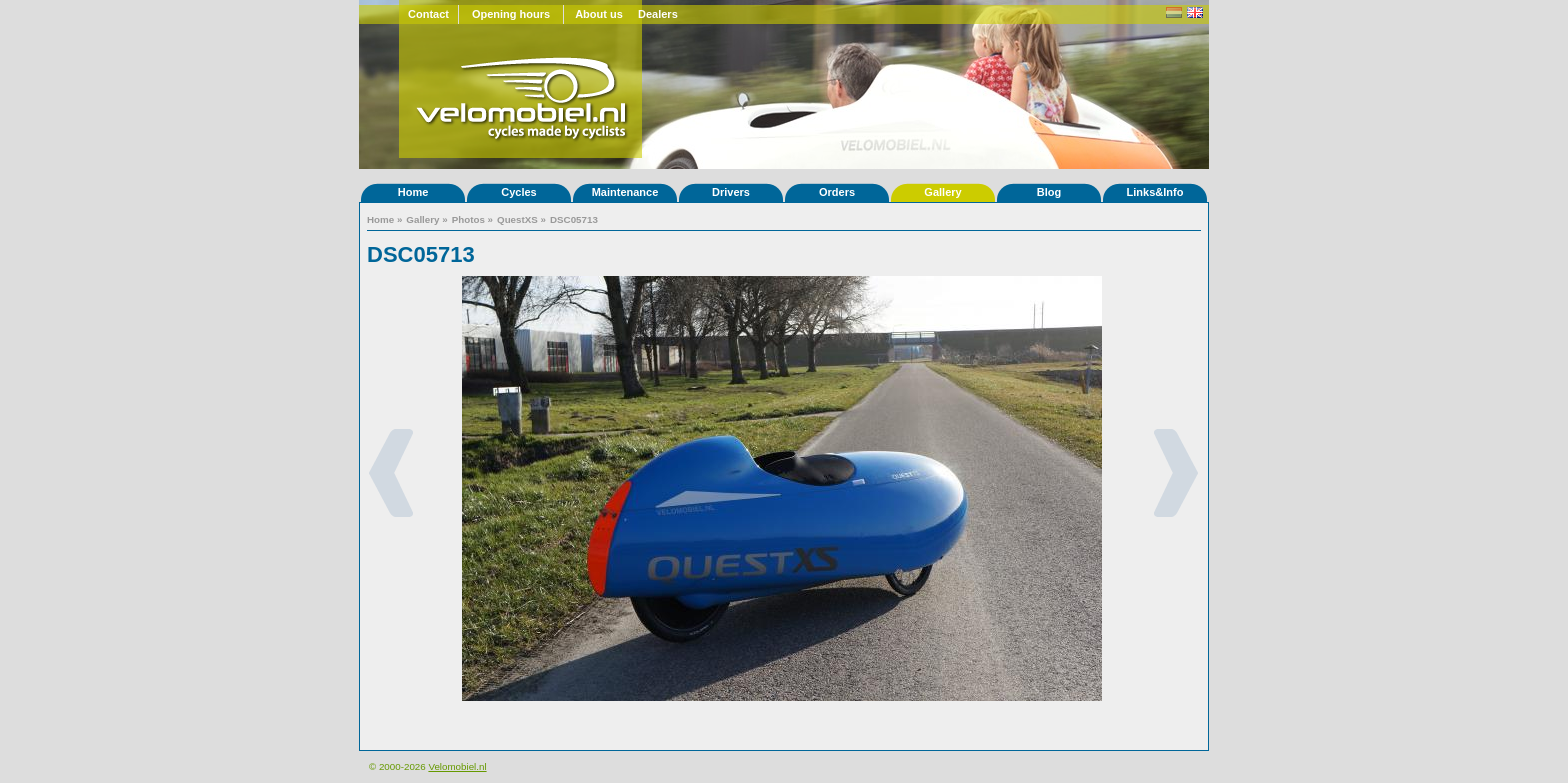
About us (599, 14)
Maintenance (625, 192)
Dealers (658, 14)
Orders (837, 192)
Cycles (518, 192)
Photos (468, 219)
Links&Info (1155, 192)
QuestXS (517, 219)
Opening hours (511, 14)
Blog (1049, 192)
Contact (428, 14)
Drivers (731, 192)
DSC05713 (574, 219)
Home (413, 192)
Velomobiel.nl (457, 766)
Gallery (942, 192)
